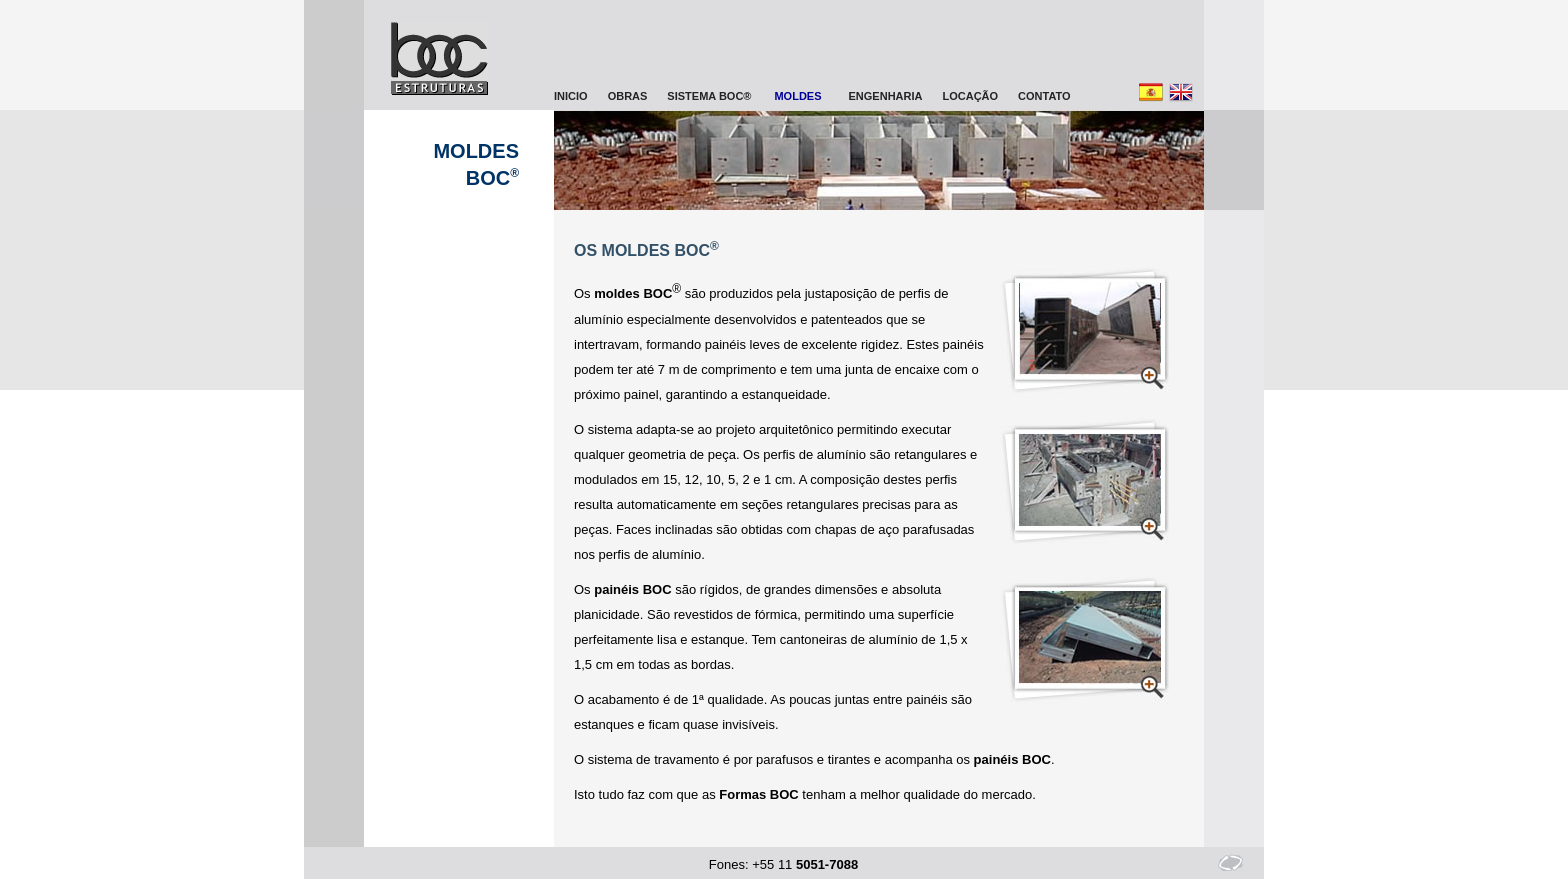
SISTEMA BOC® (709, 96)
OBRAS (628, 96)
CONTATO (1044, 96)
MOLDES (797, 96)
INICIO (571, 96)
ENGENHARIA (886, 96)
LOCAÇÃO (970, 96)
